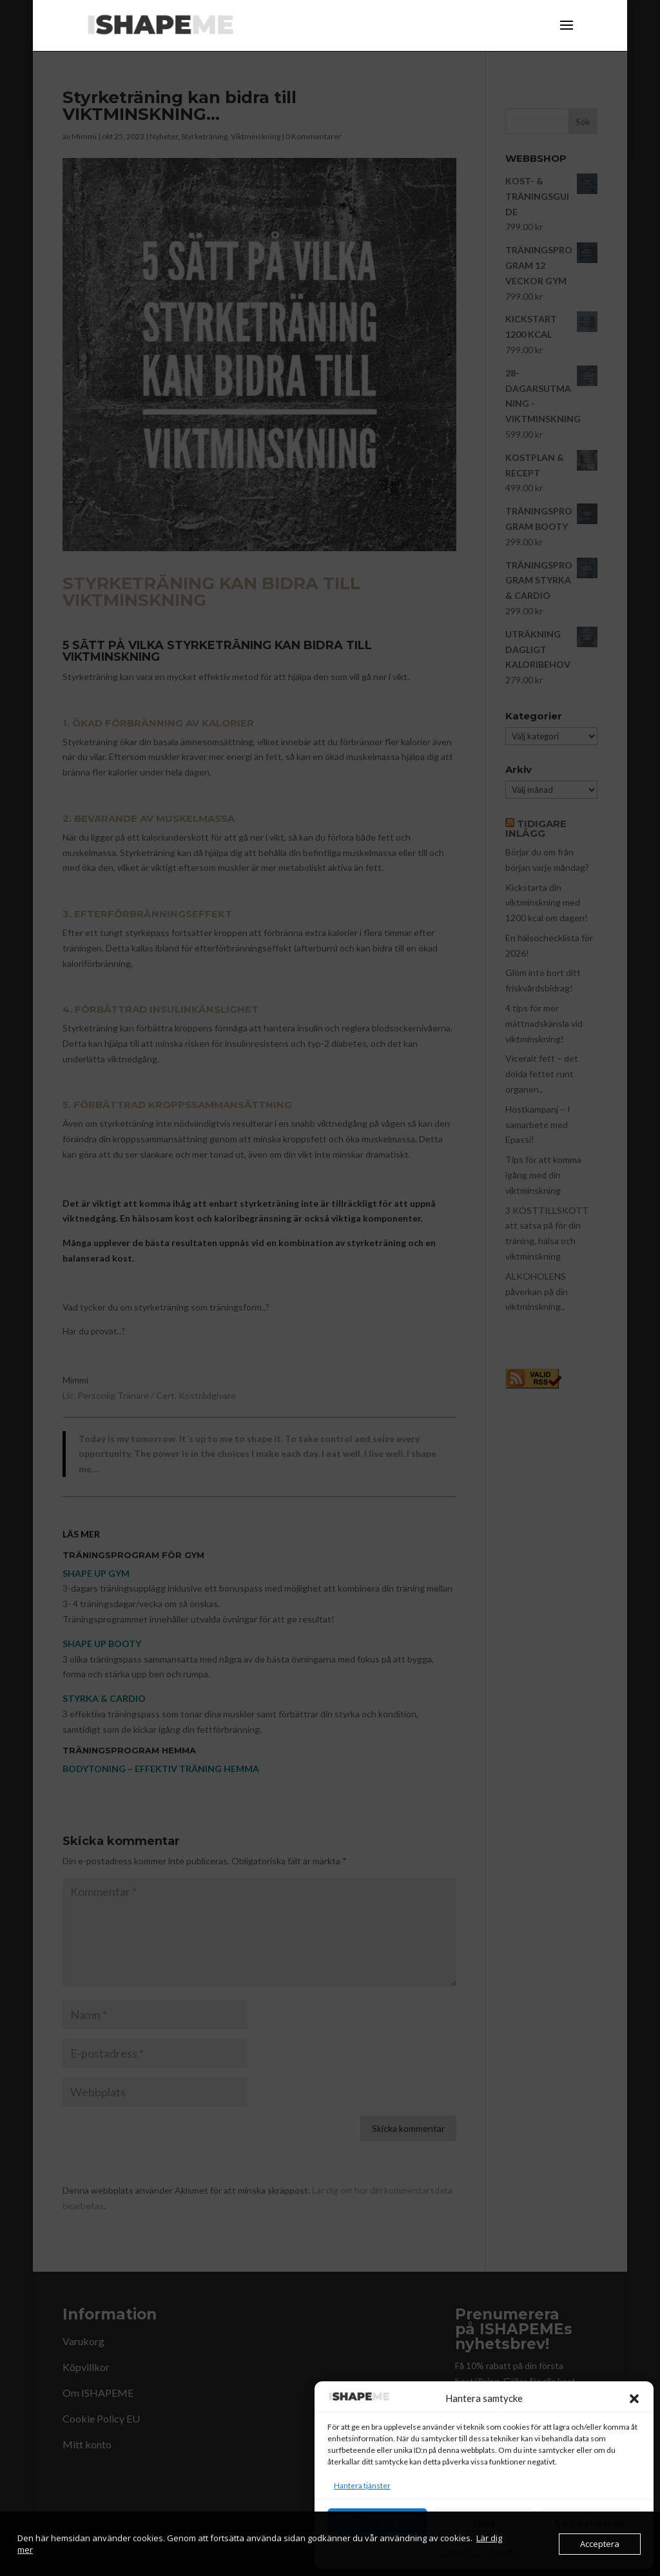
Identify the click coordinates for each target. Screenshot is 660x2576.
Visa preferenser (590, 2523)
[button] (634, 2398)
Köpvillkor (507, 2552)
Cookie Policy (460, 2552)
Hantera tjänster (362, 2485)
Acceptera (378, 2523)
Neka (484, 2523)
